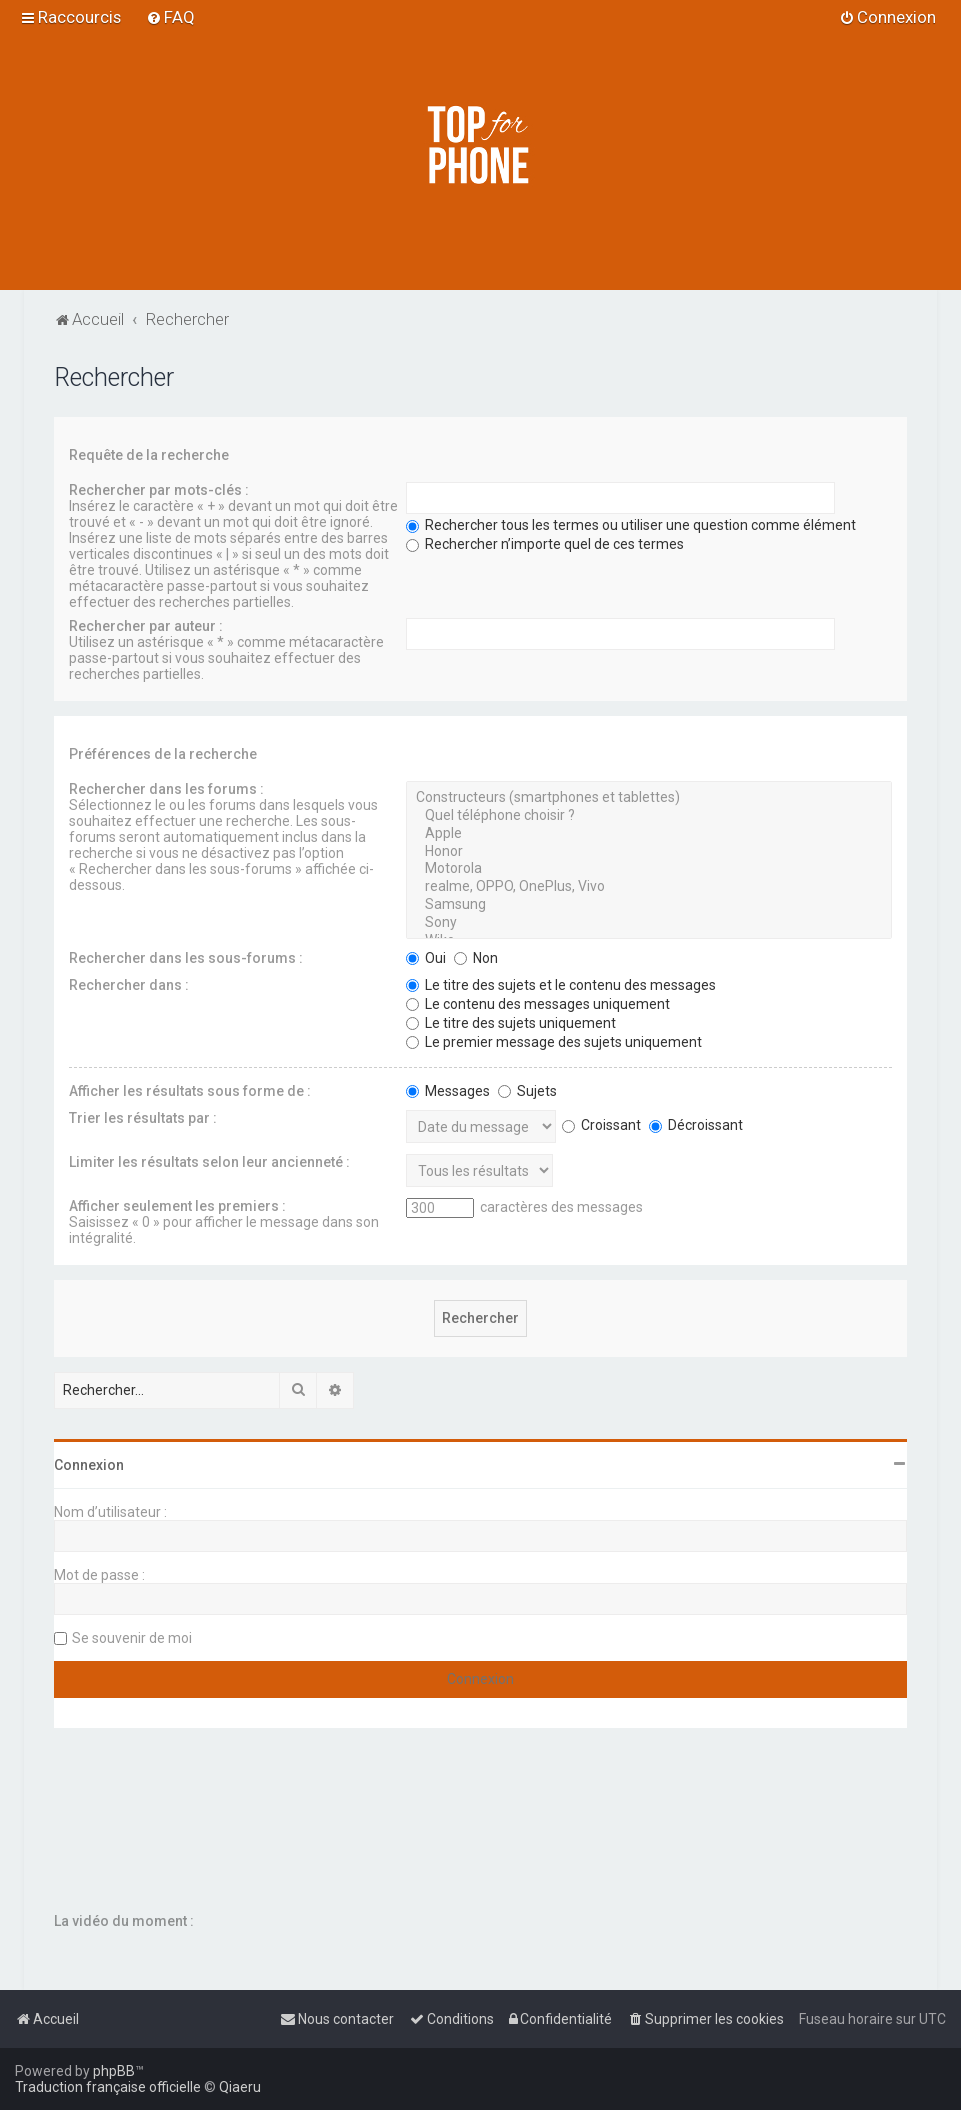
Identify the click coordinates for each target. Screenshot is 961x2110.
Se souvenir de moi (132, 1638)
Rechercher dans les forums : (166, 789)
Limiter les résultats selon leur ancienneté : (209, 1162)
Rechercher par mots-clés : (159, 490)
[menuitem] (170, 17)
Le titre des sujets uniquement (511, 1023)
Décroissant (696, 1125)
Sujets (527, 1091)
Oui (426, 958)
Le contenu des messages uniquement (538, 1004)
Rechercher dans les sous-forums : (186, 958)
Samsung (649, 905)
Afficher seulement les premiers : (177, 1206)
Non (476, 958)
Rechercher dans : (129, 985)
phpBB (114, 2071)
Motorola (649, 869)
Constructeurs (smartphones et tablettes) (649, 798)
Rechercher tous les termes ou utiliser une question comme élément (631, 525)
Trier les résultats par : (143, 1118)
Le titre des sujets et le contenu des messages (561, 985)
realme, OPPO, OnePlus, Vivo (649, 887)
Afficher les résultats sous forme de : (190, 1091)
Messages (448, 1091)
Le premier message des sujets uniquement (554, 1042)
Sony (649, 923)
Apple (649, 834)
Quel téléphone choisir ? (649, 816)
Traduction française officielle (108, 2087)
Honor (649, 852)
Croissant (601, 1125)
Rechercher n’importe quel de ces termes (545, 544)
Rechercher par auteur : (146, 626)
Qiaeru (240, 2087)
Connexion (89, 1465)
